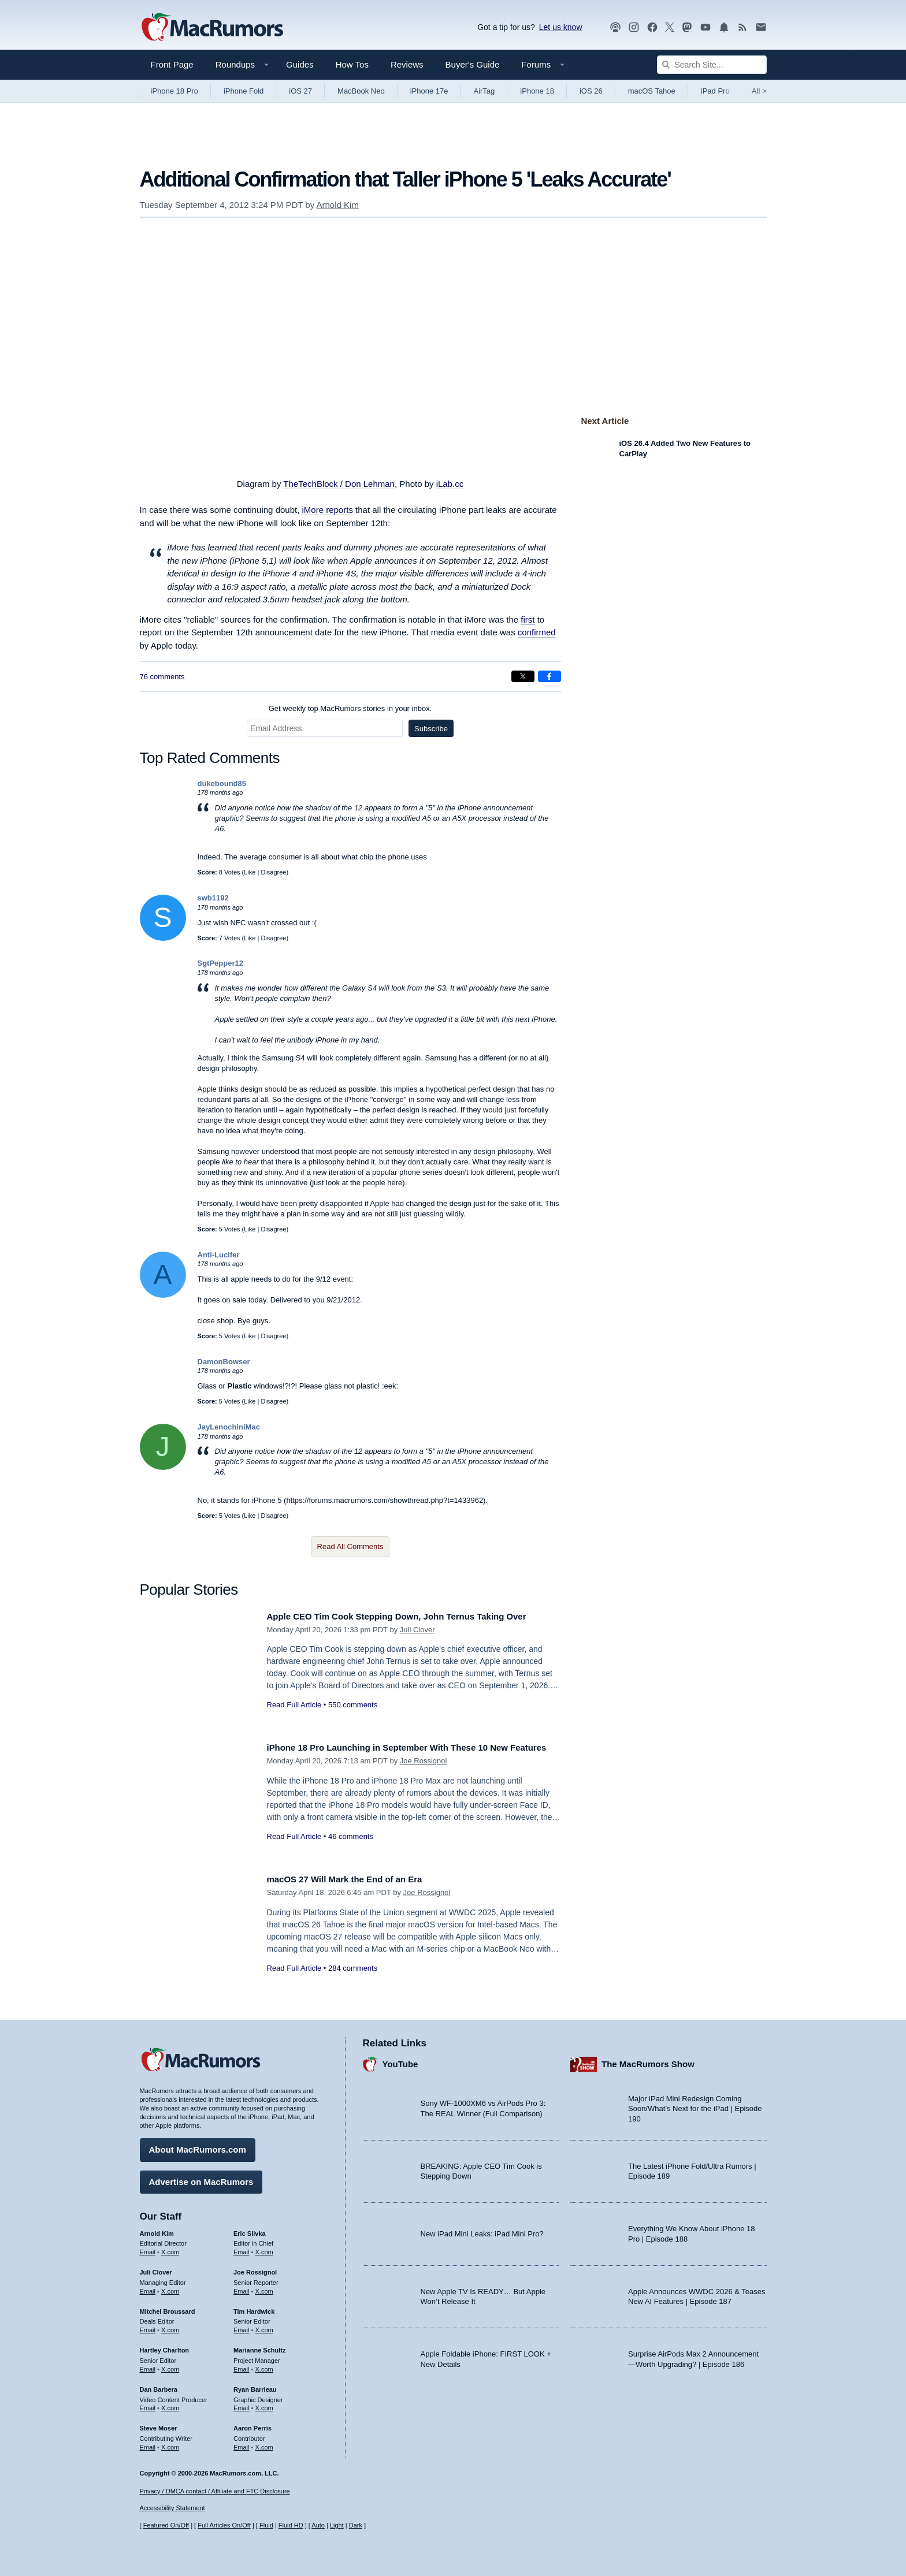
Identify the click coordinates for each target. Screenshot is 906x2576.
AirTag (484, 91)
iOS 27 (300, 91)
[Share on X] (522, 676)
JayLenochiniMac (229, 1427)
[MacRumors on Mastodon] (687, 27)
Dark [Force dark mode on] (355, 2525)
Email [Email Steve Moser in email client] (148, 2443)
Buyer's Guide (472, 64)
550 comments (352, 1718)
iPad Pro (715, 91)
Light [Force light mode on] (337, 2525)
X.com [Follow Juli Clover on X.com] (170, 2287)
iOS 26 (591, 91)
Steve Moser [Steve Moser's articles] (158, 2424)
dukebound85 (222, 783)
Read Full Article (294, 1718)
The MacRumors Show (648, 2060)
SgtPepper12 (220, 963)
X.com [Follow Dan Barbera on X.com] (170, 2404)
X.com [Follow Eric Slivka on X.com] (264, 2248)
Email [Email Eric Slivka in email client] (241, 2248)
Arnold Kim (338, 205)
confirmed (537, 632)
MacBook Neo (361, 91)
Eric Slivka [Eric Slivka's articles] (249, 2229)
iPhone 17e (429, 91)
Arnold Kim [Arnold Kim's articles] (157, 2229)
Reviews (407, 64)
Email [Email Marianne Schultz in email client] (241, 2365)
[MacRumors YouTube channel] (705, 27)
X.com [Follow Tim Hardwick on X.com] (264, 2326)
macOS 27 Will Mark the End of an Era (355, 1879)
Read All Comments (350, 1546)
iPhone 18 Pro (174, 91)
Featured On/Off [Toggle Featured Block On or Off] (166, 2525)
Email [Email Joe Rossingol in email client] (241, 2287)
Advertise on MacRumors (201, 2178)
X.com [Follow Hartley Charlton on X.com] (170, 2365)
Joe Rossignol (423, 1774)
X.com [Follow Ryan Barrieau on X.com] (264, 2404)
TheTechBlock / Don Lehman (339, 484)
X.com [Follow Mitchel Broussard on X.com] (170, 2326)
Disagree (273, 872)
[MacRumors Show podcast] (615, 27)
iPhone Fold (243, 91)
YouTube (400, 2060)
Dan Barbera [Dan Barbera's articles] (158, 2385)
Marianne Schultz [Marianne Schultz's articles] (259, 2346)
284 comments (352, 1968)
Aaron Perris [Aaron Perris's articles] (252, 2424)
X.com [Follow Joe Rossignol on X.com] (264, 2287)
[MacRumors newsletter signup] (761, 27)
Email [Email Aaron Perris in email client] (241, 2443)
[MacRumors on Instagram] (634, 27)
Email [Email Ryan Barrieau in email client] (241, 2404)
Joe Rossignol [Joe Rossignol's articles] (255, 2268)
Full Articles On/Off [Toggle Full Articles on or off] (224, 2525)
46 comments (350, 1849)
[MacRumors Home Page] (212, 28)
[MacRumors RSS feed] (742, 27)
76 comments (162, 676)
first (527, 619)
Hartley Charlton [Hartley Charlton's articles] (165, 2346)
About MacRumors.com (197, 2146)
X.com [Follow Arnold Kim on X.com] (170, 2248)
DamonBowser (224, 1361)
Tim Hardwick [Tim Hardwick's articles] (253, 2307)
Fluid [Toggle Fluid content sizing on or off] (266, 2525)
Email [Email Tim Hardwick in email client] (241, 2326)
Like (249, 872)
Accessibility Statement (172, 2508)
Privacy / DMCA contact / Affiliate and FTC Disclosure (215, 2491)
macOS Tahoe (651, 91)
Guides (300, 64)
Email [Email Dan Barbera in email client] (148, 2404)
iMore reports (327, 510)
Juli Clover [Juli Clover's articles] (156, 2268)
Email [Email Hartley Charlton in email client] (148, 2365)
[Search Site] (712, 64)
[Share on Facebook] (549, 676)
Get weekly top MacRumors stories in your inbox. (350, 708)
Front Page (172, 64)
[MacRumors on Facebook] (652, 27)
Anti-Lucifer (219, 1254)
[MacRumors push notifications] (724, 27)
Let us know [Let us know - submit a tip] (560, 27)
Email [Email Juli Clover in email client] (148, 2287)
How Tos (352, 64)
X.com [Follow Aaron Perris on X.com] (264, 2443)
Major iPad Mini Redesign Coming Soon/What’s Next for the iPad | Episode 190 (695, 2104)
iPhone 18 (537, 91)
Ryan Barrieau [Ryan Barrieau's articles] (255, 2385)
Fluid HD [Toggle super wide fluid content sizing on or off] (291, 2525)
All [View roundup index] (759, 91)
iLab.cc (450, 484)
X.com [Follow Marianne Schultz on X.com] (264, 2365)
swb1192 (213, 898)
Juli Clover (417, 1642)
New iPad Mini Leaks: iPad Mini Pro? (482, 2230)
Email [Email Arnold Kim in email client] (148, 2248)
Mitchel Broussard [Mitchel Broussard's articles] (167, 2307)
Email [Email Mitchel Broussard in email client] (148, 2326)
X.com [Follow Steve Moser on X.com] (170, 2443)
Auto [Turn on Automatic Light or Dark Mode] (318, 2525)
